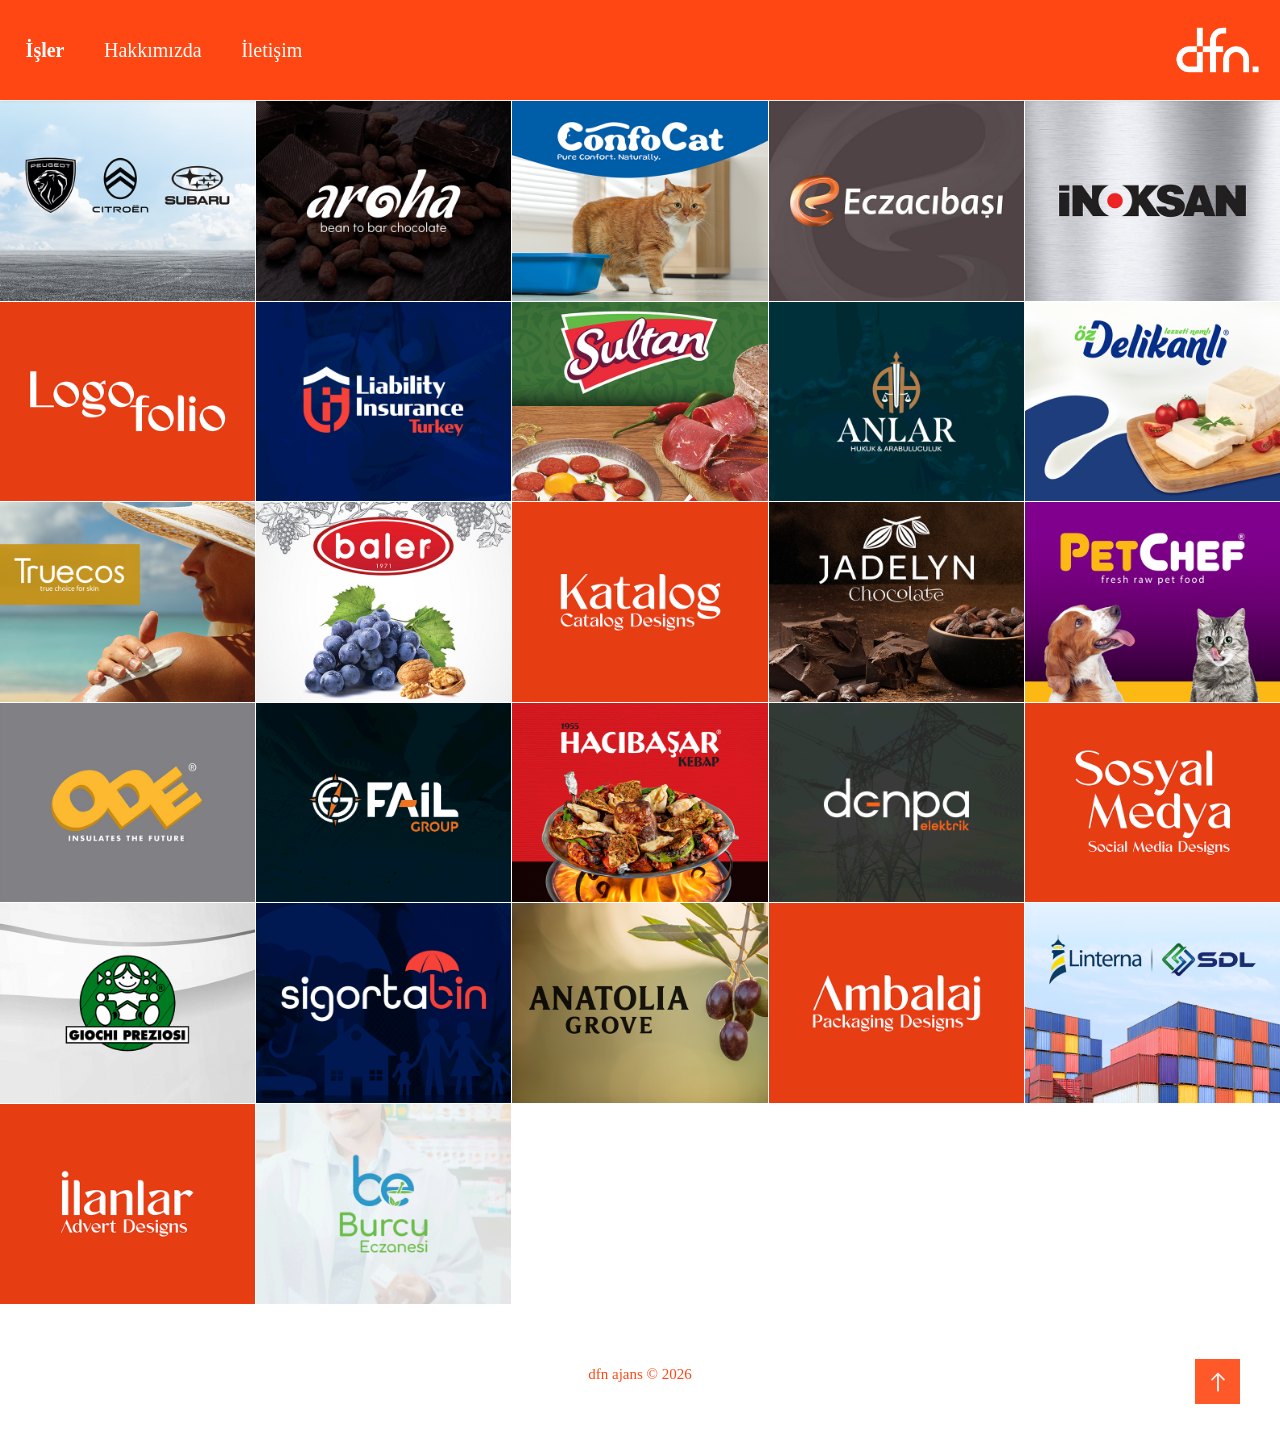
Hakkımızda (153, 50)
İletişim (271, 50)
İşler (45, 50)
